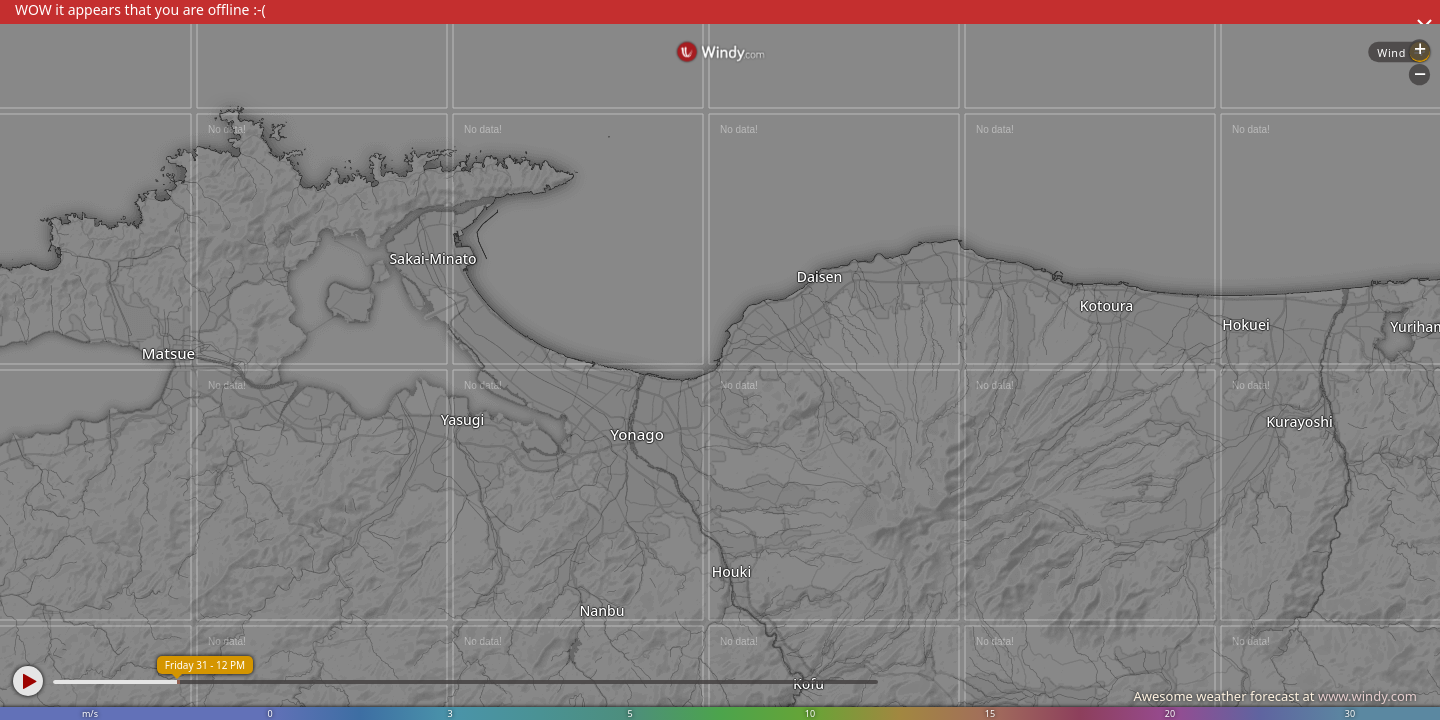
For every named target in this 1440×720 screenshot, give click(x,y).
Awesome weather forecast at (1275, 696)
